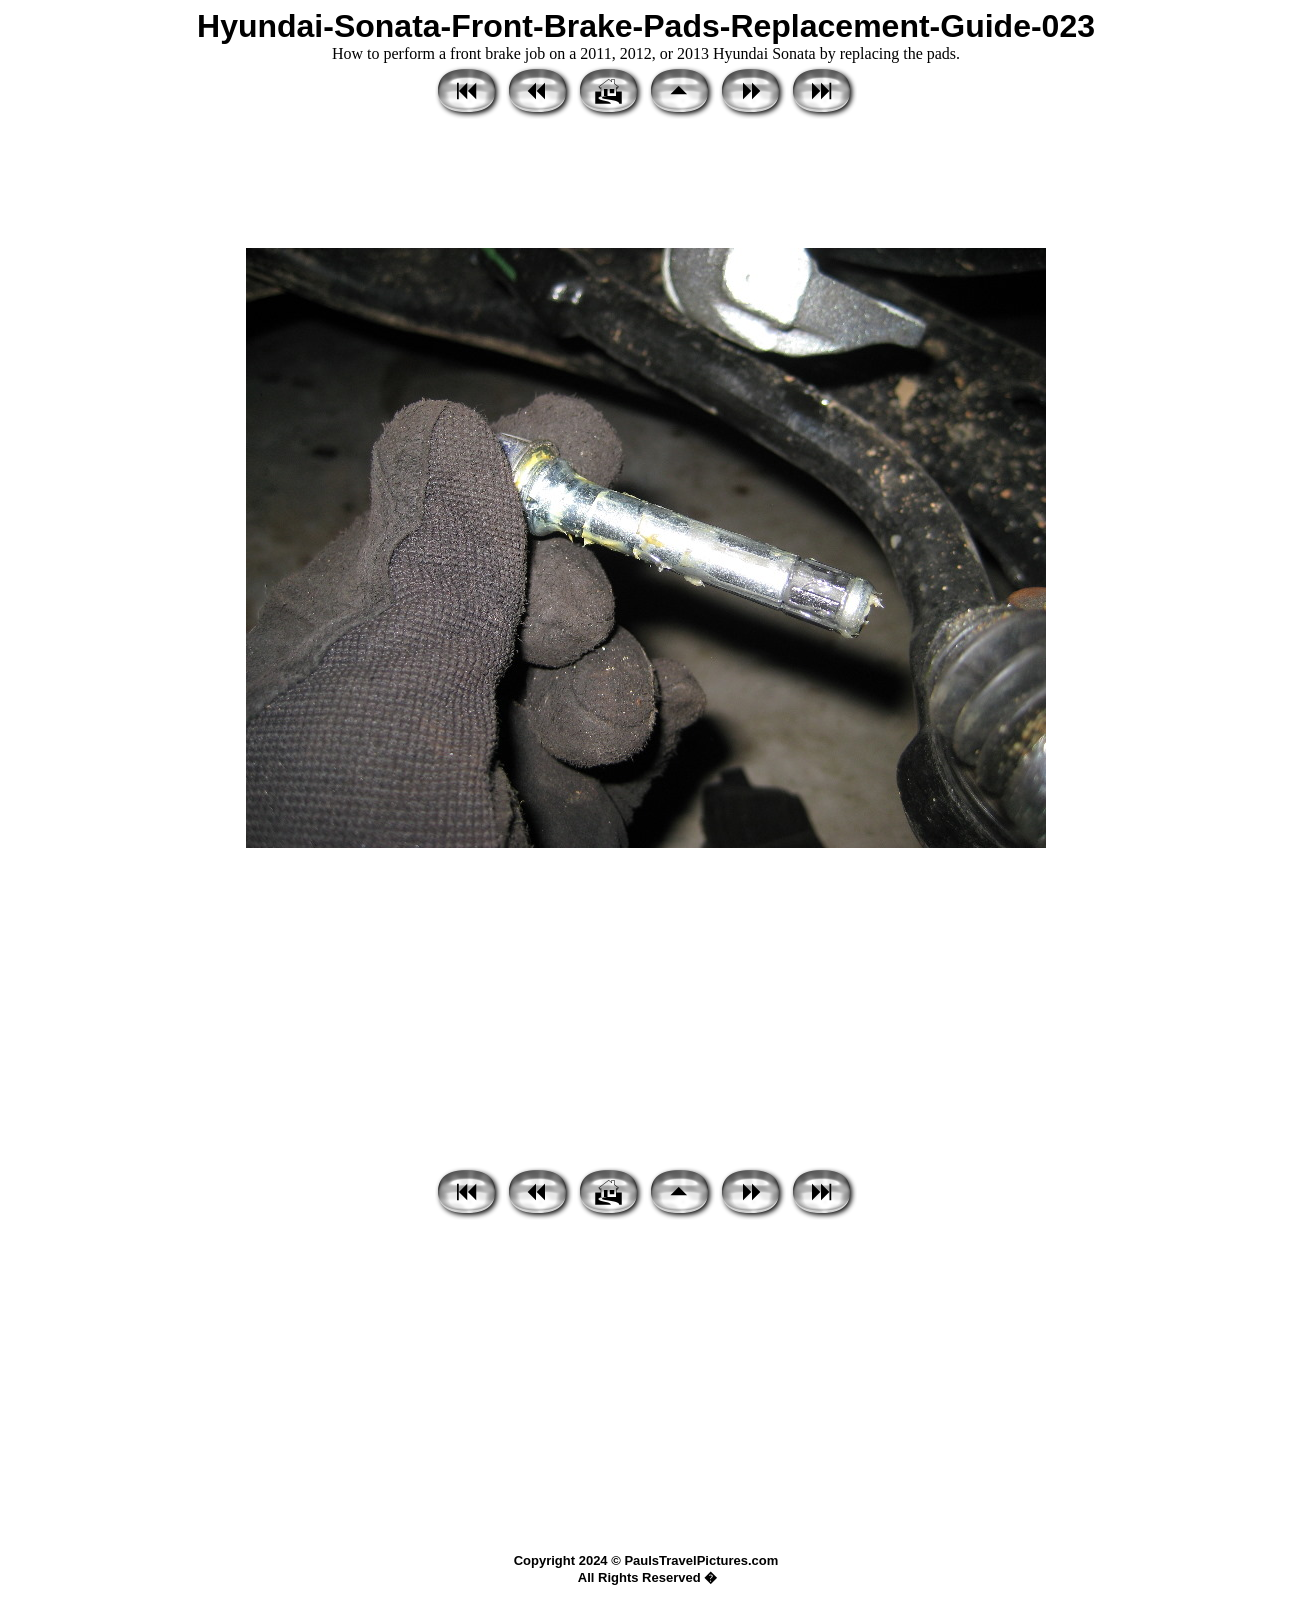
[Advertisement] (646, 185)
